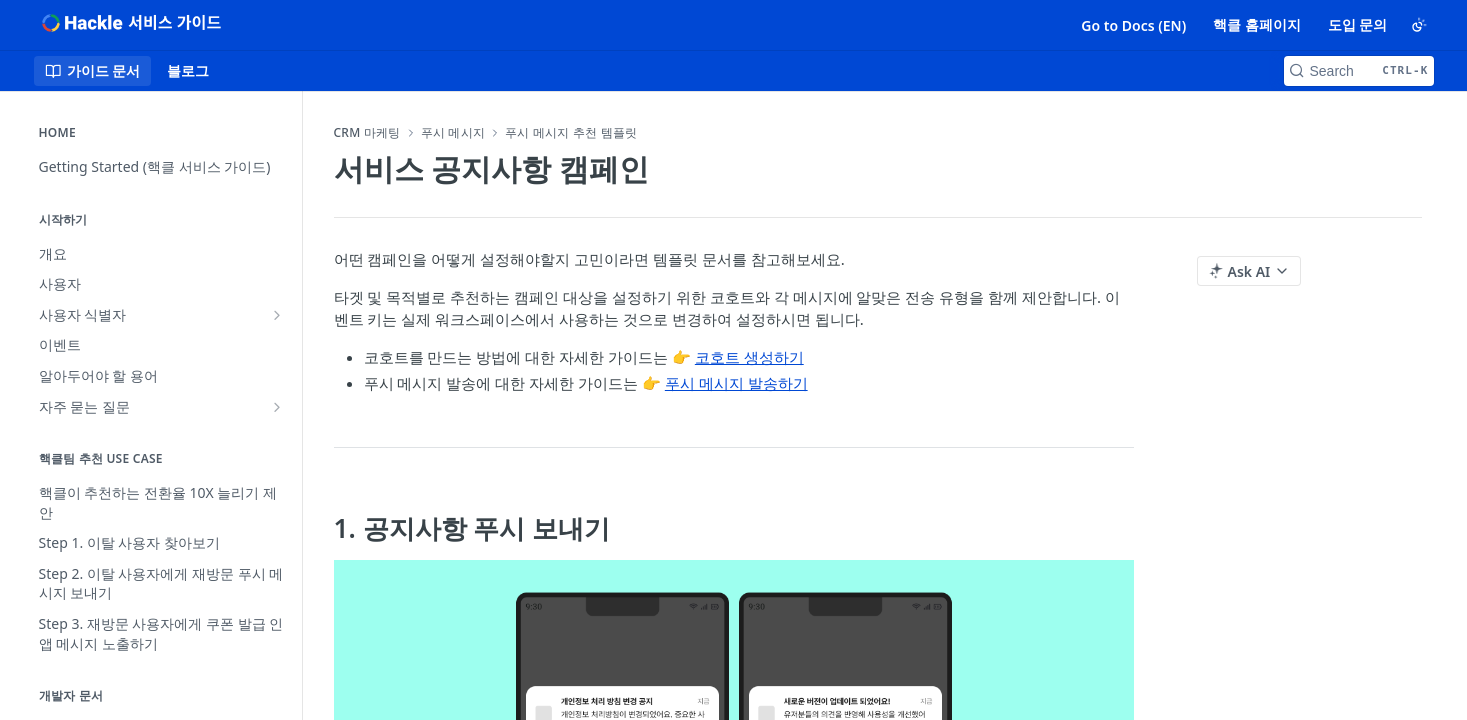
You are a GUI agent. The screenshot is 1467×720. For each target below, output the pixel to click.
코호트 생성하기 (749, 357)
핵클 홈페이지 (1257, 24)
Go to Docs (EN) (1133, 25)
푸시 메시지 (453, 133)
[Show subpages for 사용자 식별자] (277, 315)
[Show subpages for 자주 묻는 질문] (277, 407)
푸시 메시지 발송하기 (736, 383)
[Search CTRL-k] (1359, 71)
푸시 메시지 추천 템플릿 (571, 133)
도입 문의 (1358, 24)
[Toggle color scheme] (1419, 25)
